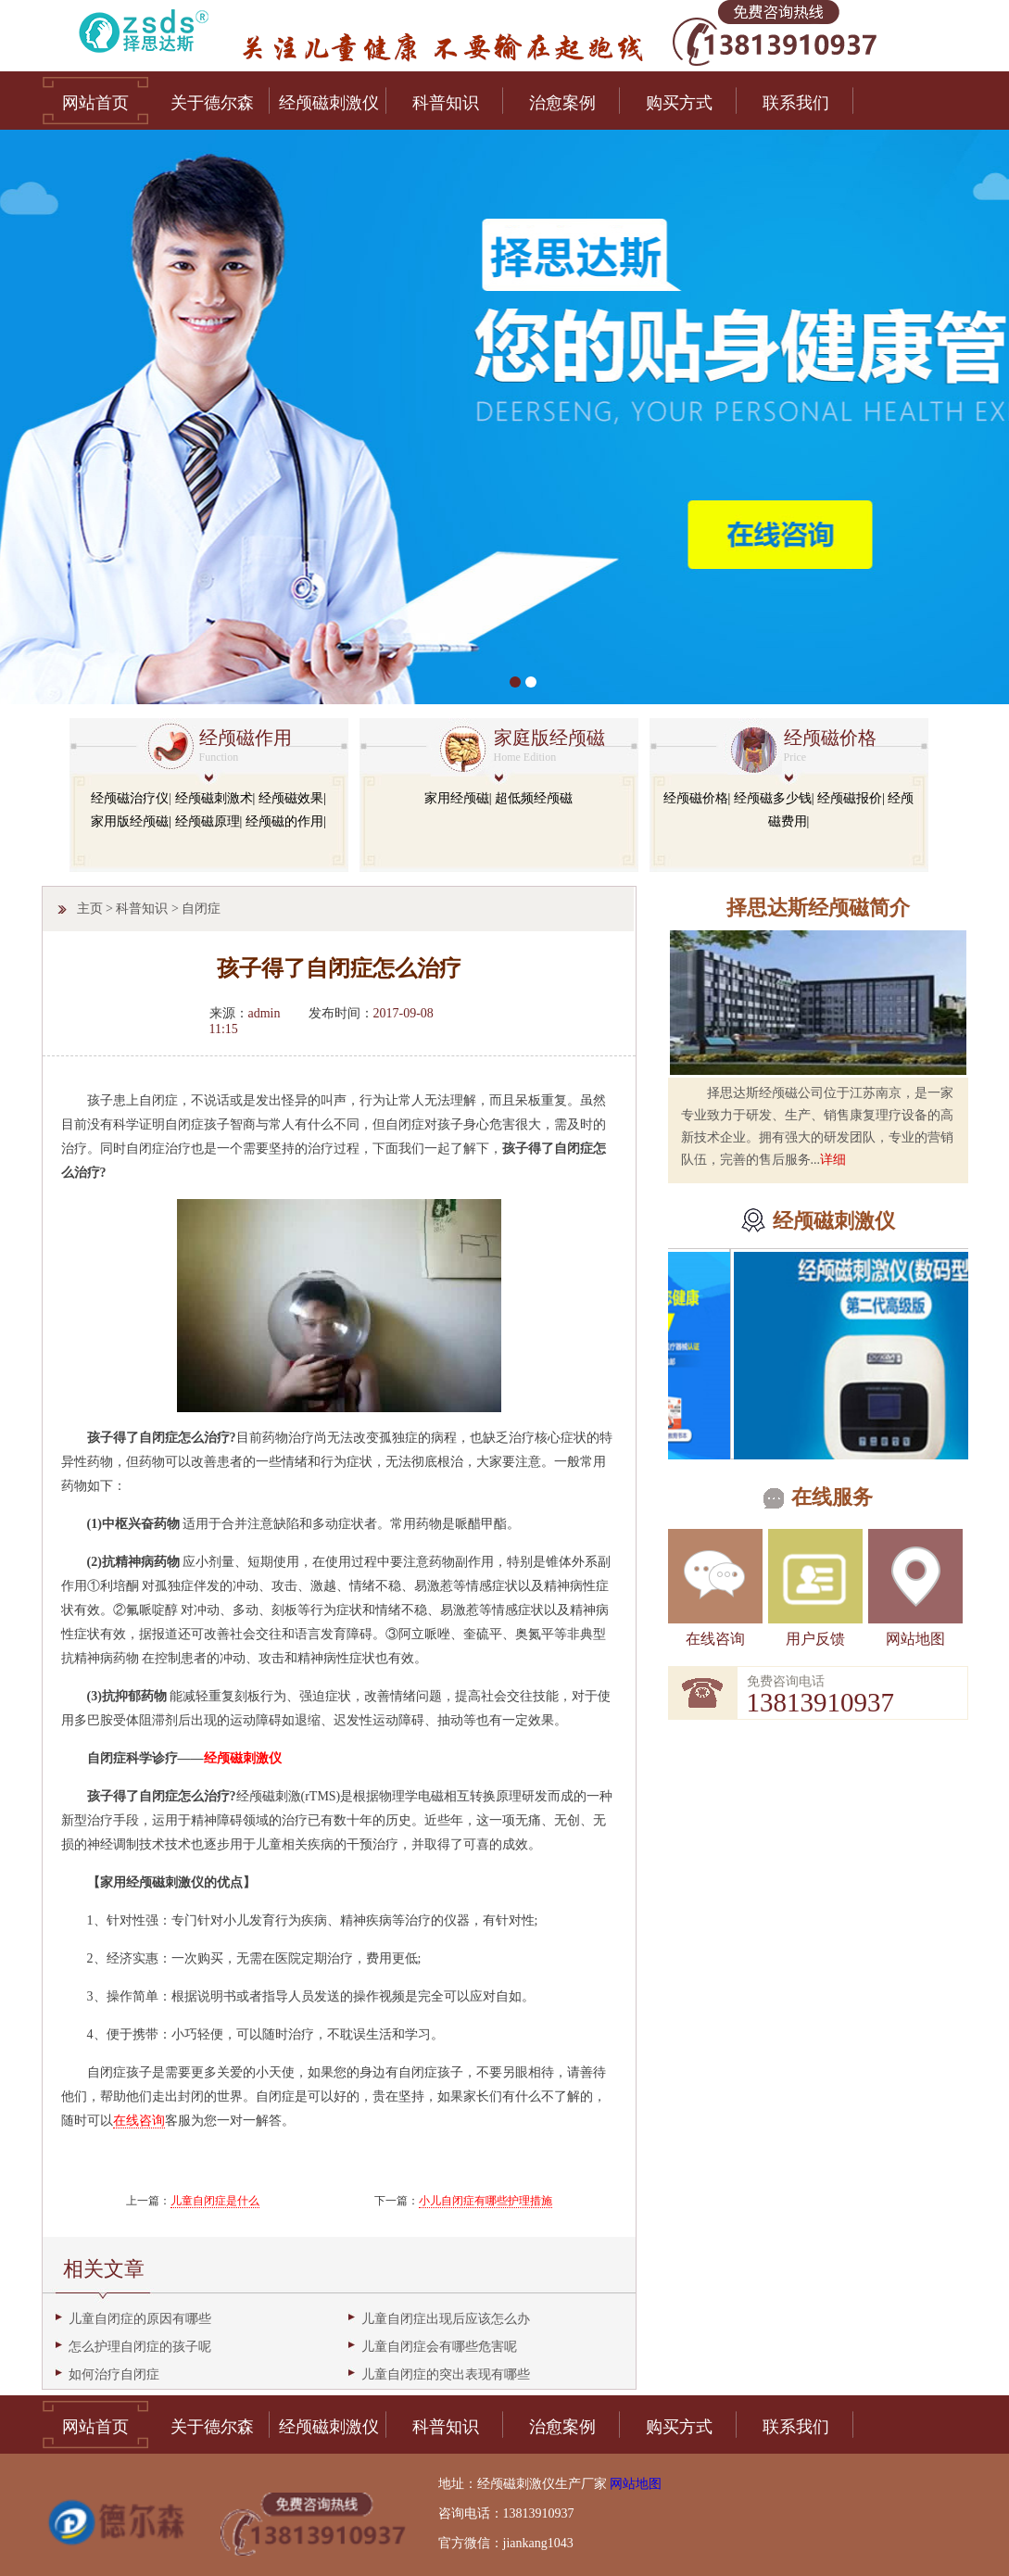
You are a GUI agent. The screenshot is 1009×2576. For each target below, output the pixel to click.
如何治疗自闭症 (114, 2374)
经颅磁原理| (209, 821)
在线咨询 (715, 1639)
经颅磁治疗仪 (130, 798)
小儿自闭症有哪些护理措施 (485, 2200)
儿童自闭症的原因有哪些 (140, 2319)
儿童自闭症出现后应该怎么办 (445, 2319)
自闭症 (201, 908)
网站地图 (915, 1639)
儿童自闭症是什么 (214, 2200)
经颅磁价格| (697, 798)
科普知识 (142, 908)
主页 (90, 908)
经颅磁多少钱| (774, 798)
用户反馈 (815, 1639)
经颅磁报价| (851, 798)
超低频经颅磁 (534, 798)
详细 (833, 1160)
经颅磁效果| (292, 798)
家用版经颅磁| (131, 821)
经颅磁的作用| (286, 821)
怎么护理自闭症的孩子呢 (140, 2347)
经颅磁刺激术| (215, 798)
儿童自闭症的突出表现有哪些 (445, 2374)
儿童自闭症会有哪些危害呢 (439, 2347)
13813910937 (821, 1702)
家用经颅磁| (458, 798)
